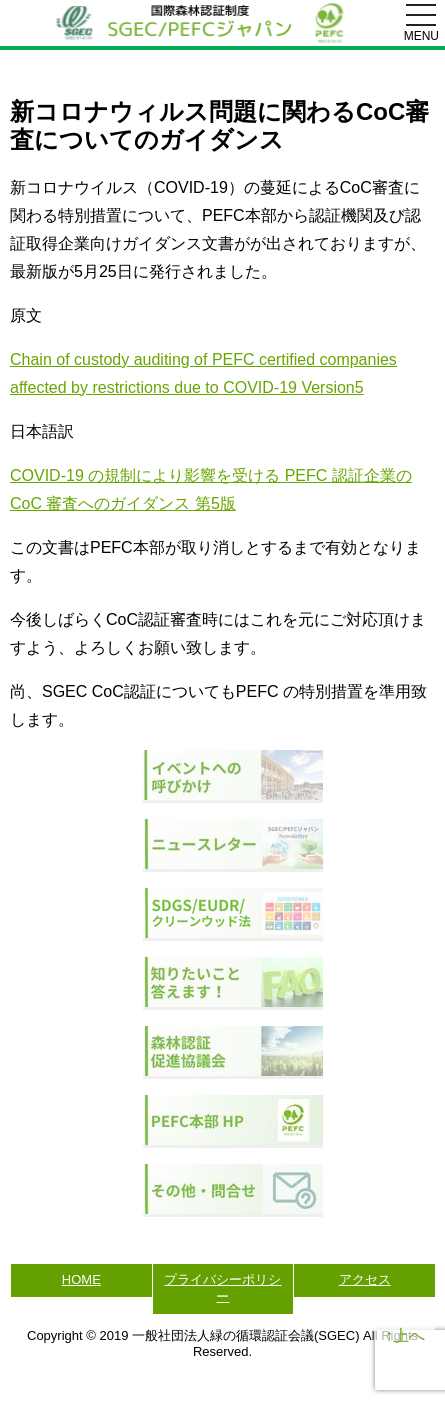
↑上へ (405, 1335)
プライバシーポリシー (222, 1288)
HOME (81, 1279)
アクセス (365, 1279)
